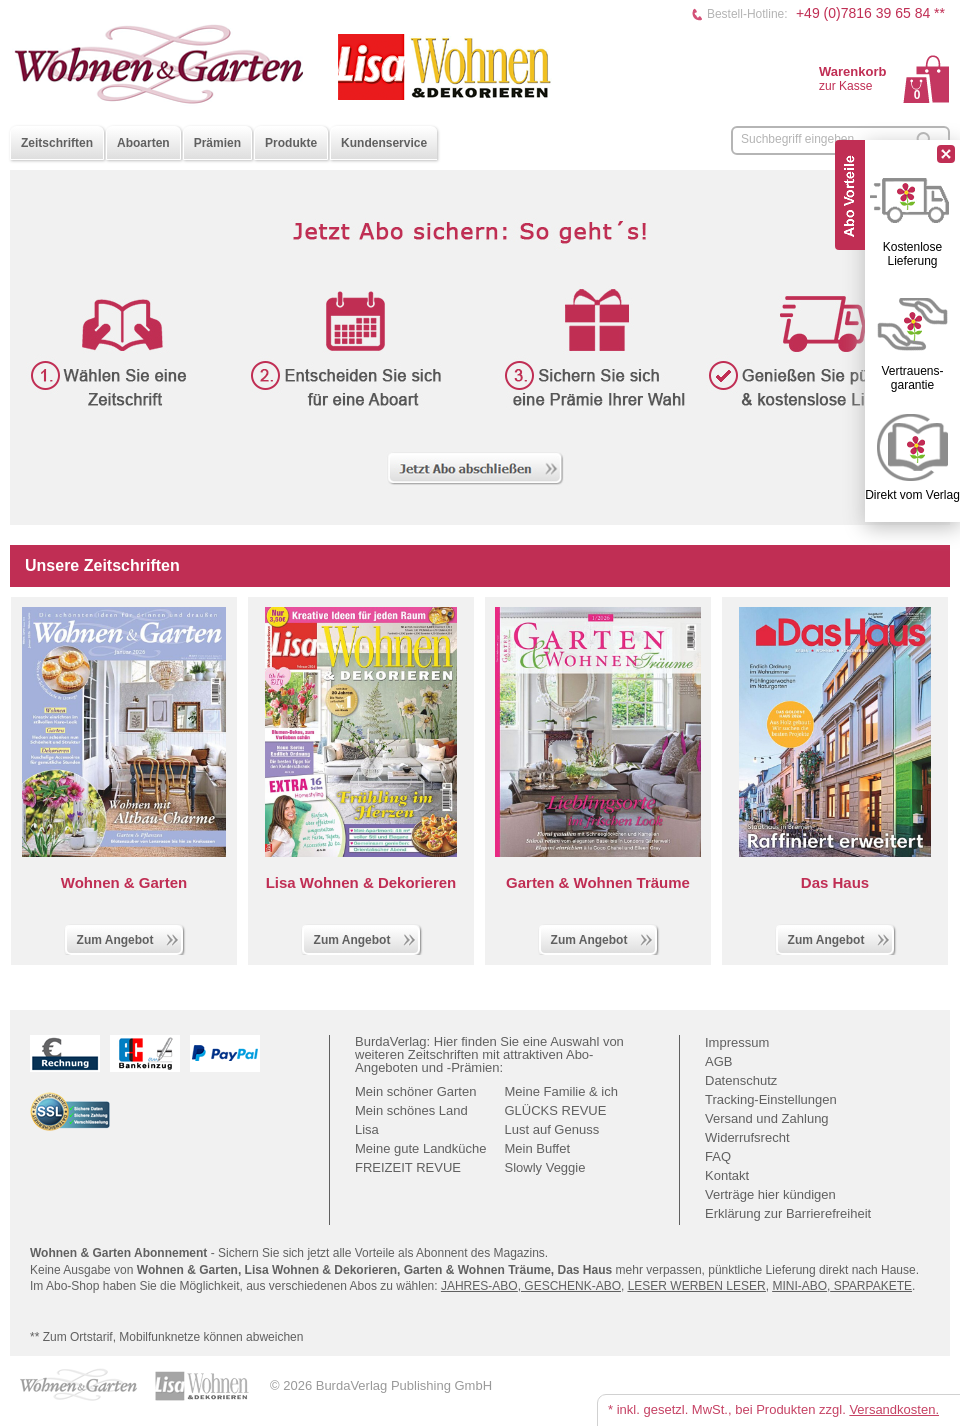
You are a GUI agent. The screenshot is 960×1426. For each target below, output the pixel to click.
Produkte (291, 143)
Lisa (367, 1129)
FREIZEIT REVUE (408, 1167)
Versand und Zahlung (767, 1118)
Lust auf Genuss (552, 1129)
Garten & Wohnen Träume (598, 882)
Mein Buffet (538, 1148)
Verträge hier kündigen (770, 1194)
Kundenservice (384, 143)
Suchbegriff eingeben (797, 139)
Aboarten (143, 143)
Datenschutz (741, 1080)
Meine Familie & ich (561, 1091)
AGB (718, 1061)
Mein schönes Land (411, 1110)
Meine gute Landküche (421, 1148)
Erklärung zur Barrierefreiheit (788, 1213)
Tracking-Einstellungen (771, 1099)
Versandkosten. (894, 1409)
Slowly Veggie (545, 1167)
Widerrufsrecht (747, 1137)
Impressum (737, 1042)
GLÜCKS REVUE (556, 1110)
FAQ (718, 1156)
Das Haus (835, 882)
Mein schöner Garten (415, 1091)
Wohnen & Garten (124, 882)
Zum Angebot (129, 938)
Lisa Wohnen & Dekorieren (361, 882)
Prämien (217, 143)
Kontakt (727, 1175)
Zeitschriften (57, 143)
